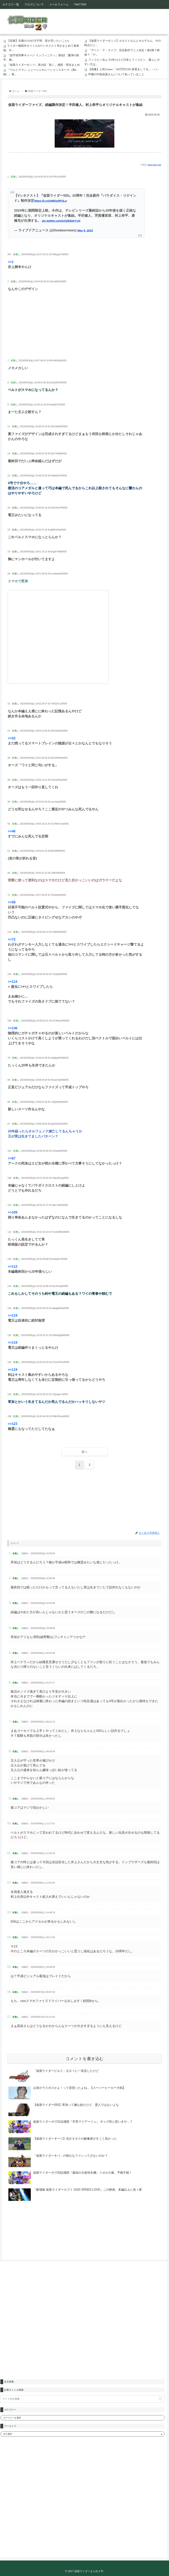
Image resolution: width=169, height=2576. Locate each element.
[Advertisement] (84, 330)
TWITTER (80, 4)
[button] (160, 2399)
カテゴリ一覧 (10, 4)
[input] (82, 2398)
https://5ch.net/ (154, 165)
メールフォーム (59, 4)
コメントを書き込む (84, 2058)
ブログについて (34, 4)
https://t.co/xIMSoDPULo (50, 200)
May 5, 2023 (85, 230)
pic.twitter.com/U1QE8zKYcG (61, 220)
